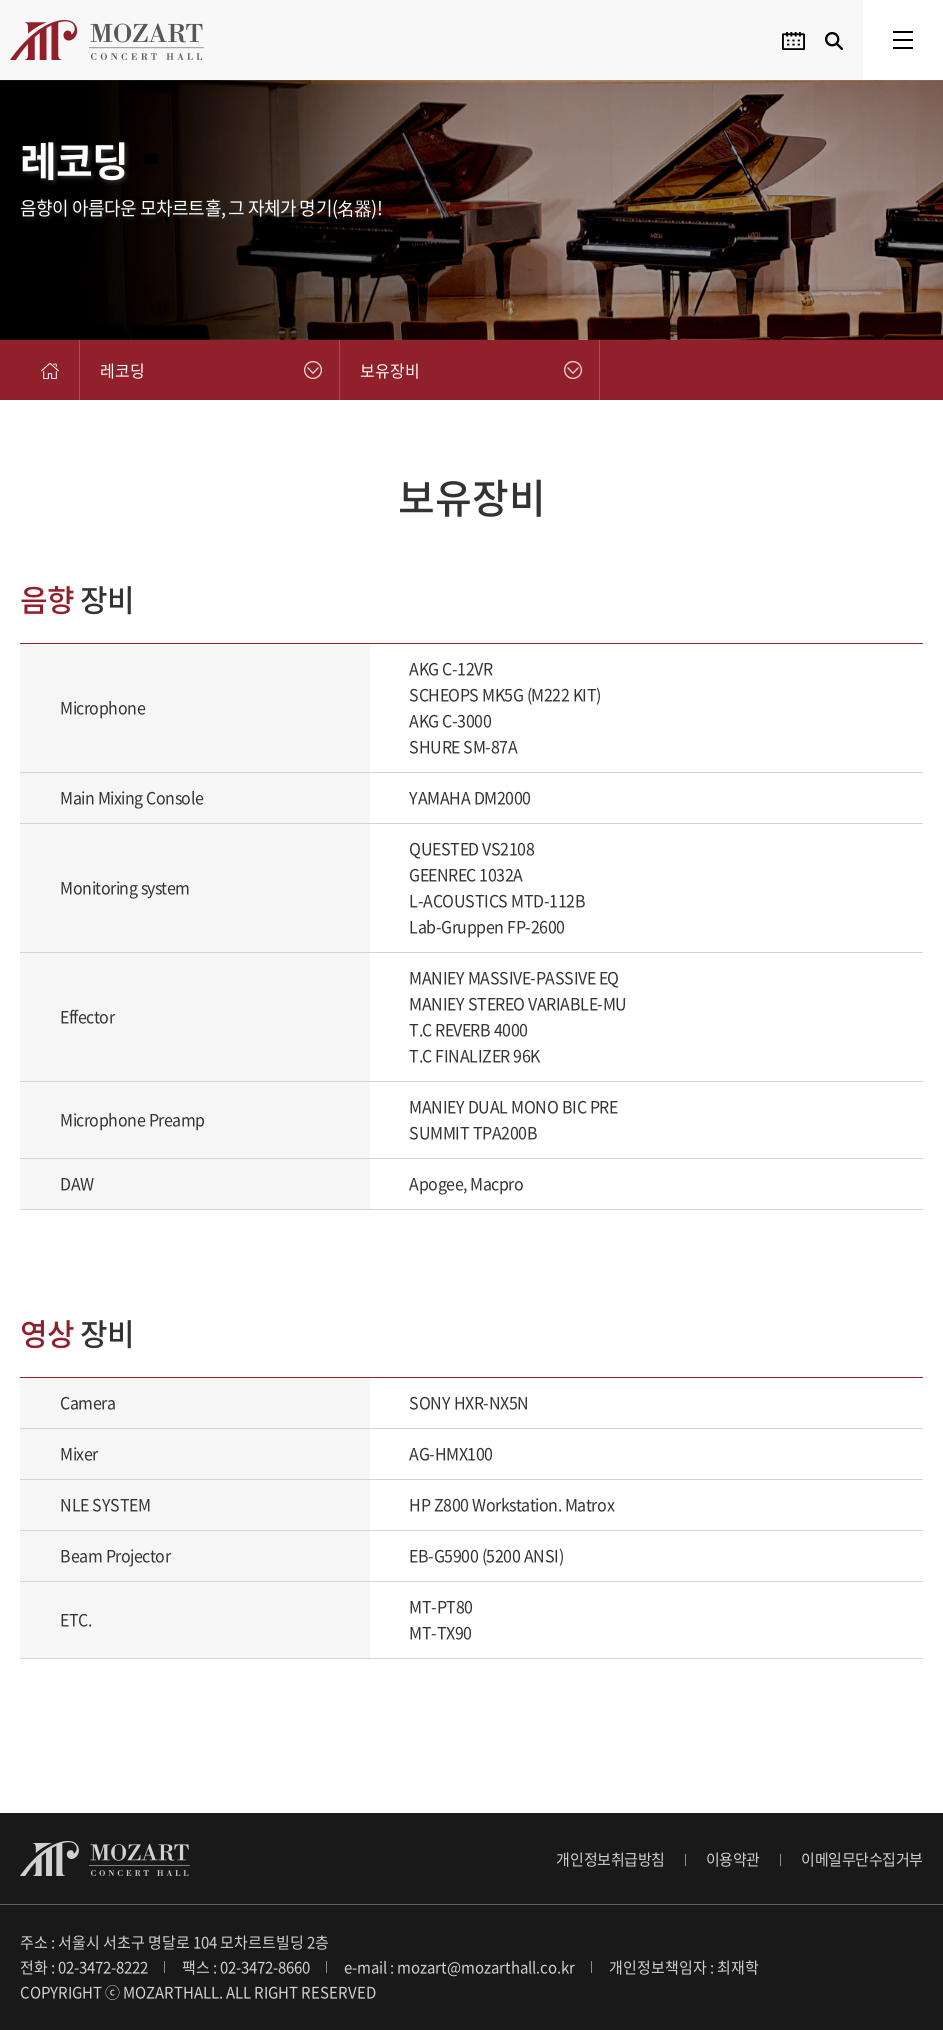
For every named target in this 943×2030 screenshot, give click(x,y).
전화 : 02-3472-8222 (84, 1967)
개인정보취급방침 (610, 1859)
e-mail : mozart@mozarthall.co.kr (459, 1967)
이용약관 (733, 1859)
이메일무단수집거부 (862, 1859)
